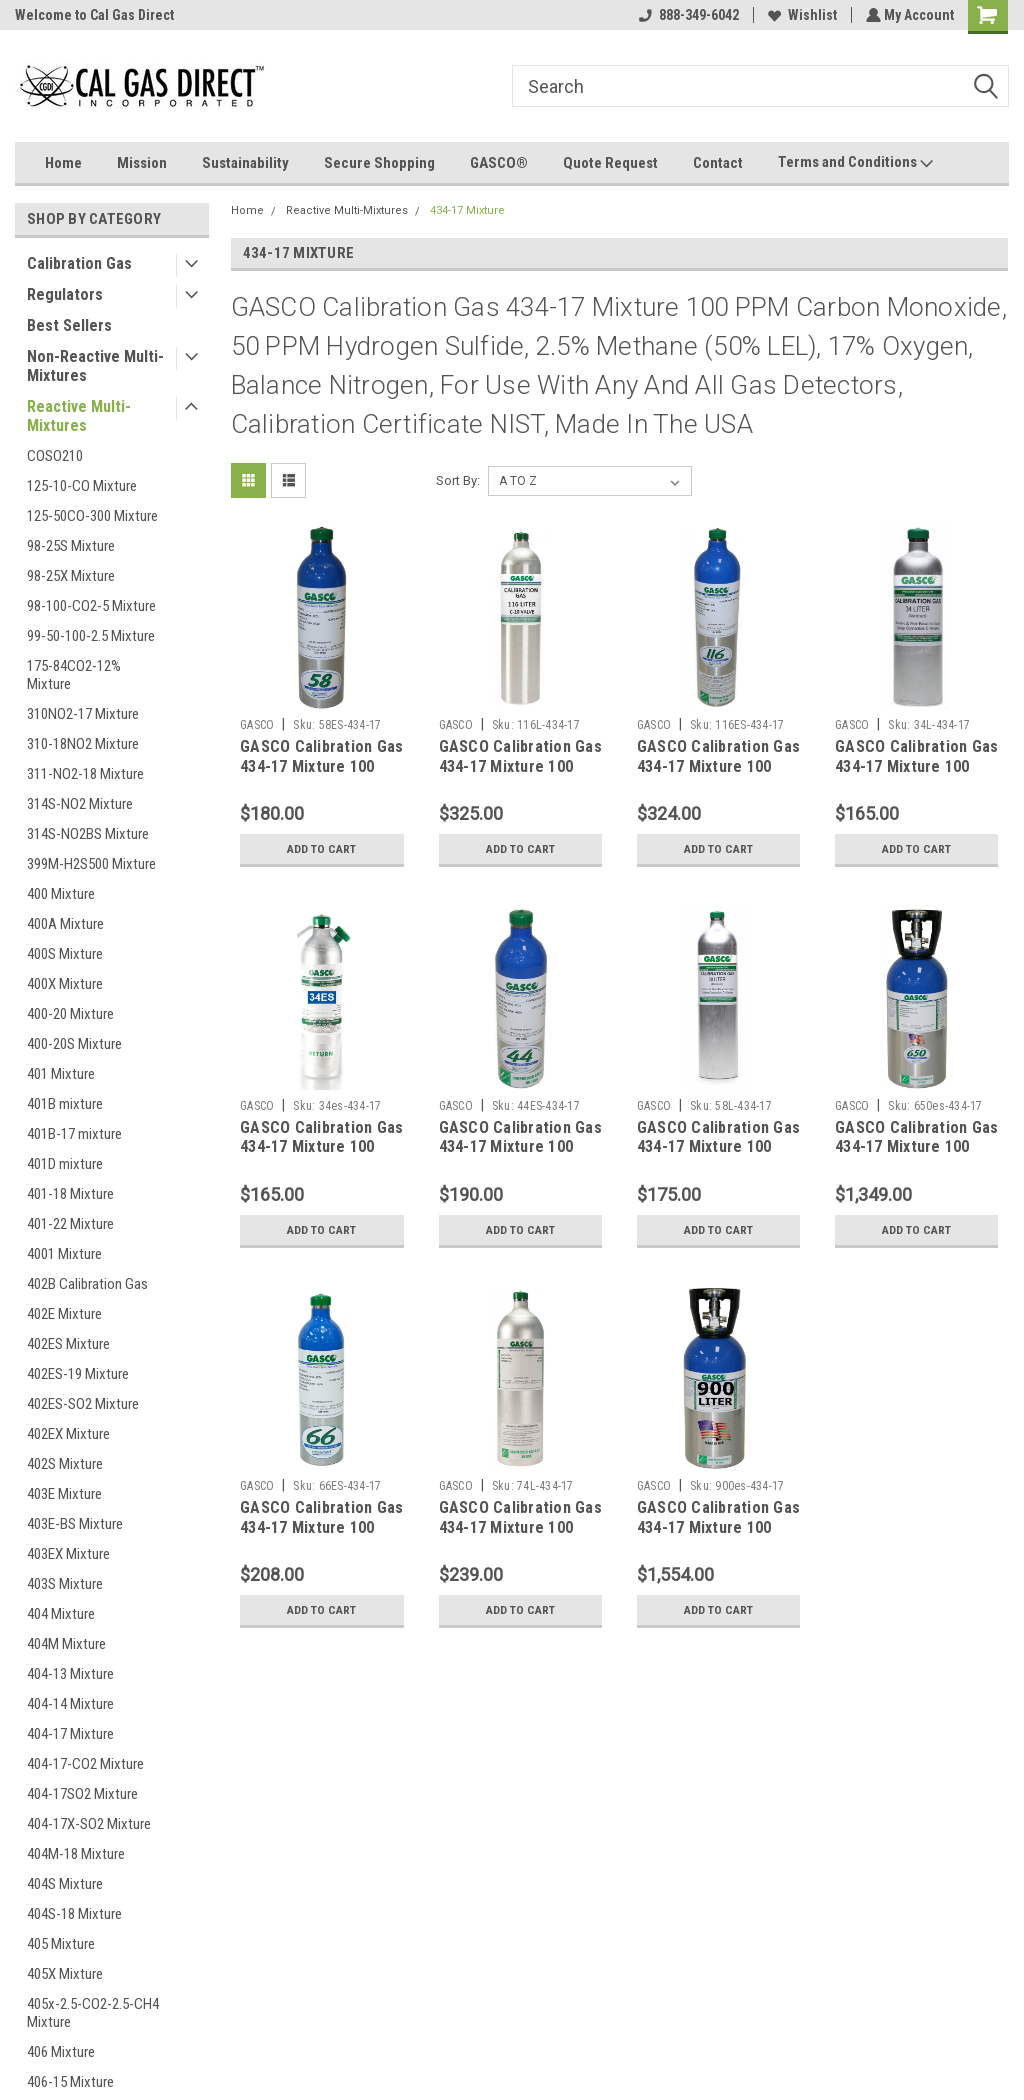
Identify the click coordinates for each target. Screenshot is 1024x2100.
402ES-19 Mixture (78, 1374)
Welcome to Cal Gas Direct (94, 15)
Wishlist (800, 15)
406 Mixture (61, 2052)
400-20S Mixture (74, 1044)
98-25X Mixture (71, 576)
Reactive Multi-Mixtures (79, 416)
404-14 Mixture (70, 1704)
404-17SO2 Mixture (82, 1794)
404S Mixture (65, 1884)
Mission (142, 163)
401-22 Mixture (70, 1224)
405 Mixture (61, 1944)
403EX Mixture (68, 1554)
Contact (718, 163)
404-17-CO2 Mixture (85, 1764)
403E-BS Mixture (75, 1524)
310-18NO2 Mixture (83, 744)
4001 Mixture (64, 1254)
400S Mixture (65, 954)
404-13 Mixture (70, 1674)
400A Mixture (65, 924)
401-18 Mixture (70, 1194)
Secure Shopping (379, 163)
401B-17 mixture (74, 1134)
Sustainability (245, 163)
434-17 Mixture (467, 210)
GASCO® (499, 163)
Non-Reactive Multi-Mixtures (95, 366)
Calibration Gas (79, 263)
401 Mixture (61, 1074)
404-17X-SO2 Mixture (89, 1824)
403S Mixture (65, 1584)
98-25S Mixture (71, 546)
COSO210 (55, 456)
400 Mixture (61, 894)
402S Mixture (65, 1464)
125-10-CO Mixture (82, 486)
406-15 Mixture (70, 2082)
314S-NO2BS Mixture (88, 834)
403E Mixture (64, 1494)
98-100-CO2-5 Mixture (91, 606)
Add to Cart (321, 849)
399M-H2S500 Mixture (91, 864)
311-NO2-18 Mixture (85, 774)
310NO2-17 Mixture (83, 714)
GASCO (257, 725)
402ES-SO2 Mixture (83, 1404)
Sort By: (458, 480)
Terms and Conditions (855, 163)
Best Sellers (69, 325)
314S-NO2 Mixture (80, 804)
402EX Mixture (68, 1434)
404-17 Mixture (70, 1734)
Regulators (65, 294)
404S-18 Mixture (74, 1914)
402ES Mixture (68, 1344)
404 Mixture (61, 1614)
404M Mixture (66, 1644)
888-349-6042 (687, 15)
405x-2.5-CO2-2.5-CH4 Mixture (93, 2013)
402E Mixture (64, 1314)
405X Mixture (65, 1974)
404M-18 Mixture (76, 1854)
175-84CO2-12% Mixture (74, 675)
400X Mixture (65, 984)
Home (63, 163)
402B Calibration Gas (87, 1284)
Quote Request (610, 163)
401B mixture (65, 1104)
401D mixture (65, 1164)
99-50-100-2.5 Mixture (91, 636)
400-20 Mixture (70, 1014)
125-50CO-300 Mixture (92, 516)
